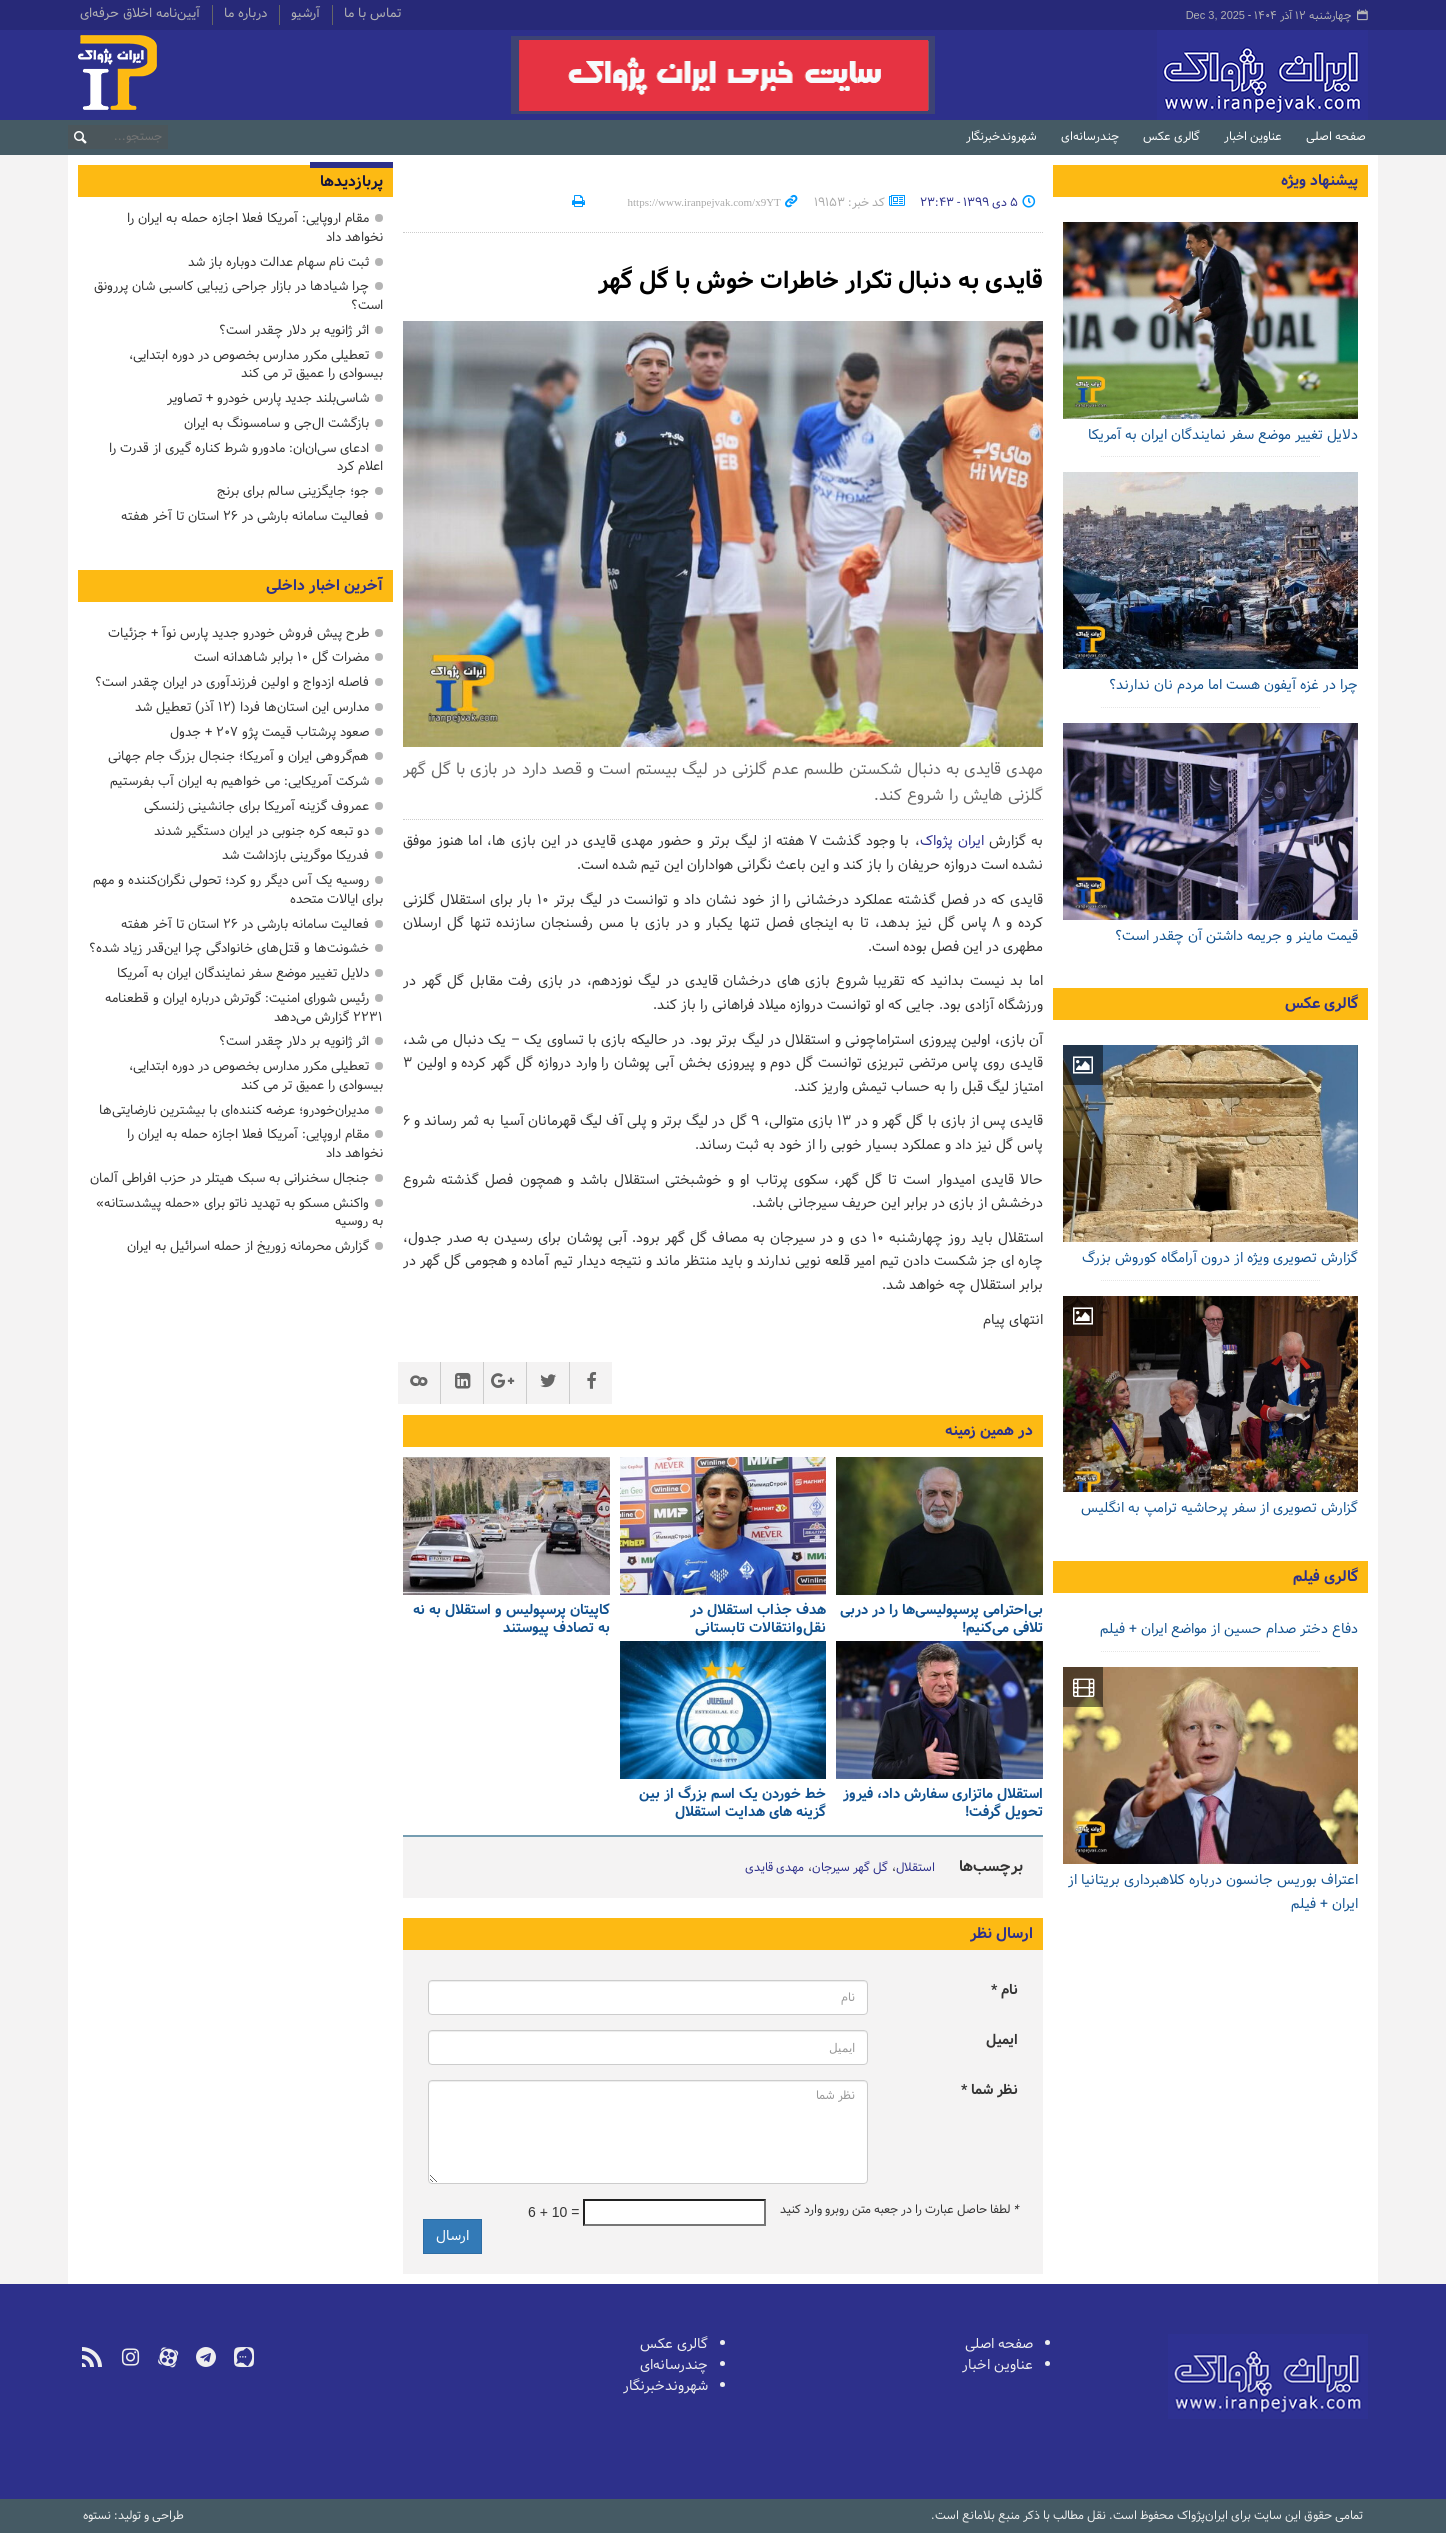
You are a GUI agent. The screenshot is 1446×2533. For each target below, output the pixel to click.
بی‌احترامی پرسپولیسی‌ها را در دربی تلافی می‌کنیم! (941, 1620)
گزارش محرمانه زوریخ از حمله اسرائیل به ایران (248, 1246)
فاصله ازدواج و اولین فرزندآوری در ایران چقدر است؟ (232, 682)
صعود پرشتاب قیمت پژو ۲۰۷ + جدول (269, 732)
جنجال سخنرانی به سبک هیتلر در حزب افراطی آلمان (229, 1178)
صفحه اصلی (1336, 137)
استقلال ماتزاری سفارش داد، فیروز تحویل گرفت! (943, 1804)
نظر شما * (989, 2090)
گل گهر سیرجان (850, 1868)
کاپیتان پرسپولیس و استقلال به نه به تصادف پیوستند (511, 1620)
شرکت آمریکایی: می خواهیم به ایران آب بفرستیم (239, 781)
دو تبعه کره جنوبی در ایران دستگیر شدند (261, 831)
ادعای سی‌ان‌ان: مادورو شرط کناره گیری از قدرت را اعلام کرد (246, 458)
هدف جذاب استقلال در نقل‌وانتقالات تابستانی (758, 1620)
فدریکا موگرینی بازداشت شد (295, 855)
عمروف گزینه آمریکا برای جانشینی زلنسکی (256, 806)
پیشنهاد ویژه (1319, 181)
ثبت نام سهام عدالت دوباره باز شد (278, 262)
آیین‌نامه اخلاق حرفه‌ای (140, 15)
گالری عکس (1171, 137)
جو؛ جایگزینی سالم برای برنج (293, 491)
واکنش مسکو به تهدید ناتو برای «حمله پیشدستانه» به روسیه (239, 1213)
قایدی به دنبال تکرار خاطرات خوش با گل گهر (820, 281)
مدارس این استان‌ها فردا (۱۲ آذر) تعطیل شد (252, 707)
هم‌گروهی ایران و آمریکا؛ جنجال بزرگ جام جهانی (238, 756)
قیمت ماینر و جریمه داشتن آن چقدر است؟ (1236, 936)
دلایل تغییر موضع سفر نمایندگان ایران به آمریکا (1223, 435)
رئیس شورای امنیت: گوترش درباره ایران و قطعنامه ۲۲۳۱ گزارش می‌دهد (244, 1008)
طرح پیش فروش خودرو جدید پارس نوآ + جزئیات (238, 633)
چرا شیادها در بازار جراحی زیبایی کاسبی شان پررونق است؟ (238, 296)
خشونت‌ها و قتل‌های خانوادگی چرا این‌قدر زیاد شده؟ (229, 948)
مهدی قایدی (774, 1868)
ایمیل (1002, 2040)
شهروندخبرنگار (1001, 137)
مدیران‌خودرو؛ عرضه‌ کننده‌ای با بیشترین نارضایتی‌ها (234, 1110)
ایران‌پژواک (1156, 75)
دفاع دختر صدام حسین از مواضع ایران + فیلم (1229, 1629)
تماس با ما (372, 15)
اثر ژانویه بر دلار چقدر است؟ (294, 330)
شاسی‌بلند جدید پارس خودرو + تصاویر (268, 398)
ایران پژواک (952, 841)
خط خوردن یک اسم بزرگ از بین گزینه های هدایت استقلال (732, 1804)
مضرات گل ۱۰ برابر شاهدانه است (281, 657)
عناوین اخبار (1253, 137)
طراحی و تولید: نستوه (133, 2516)
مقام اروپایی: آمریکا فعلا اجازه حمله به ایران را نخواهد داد (255, 228)
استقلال (915, 1868)
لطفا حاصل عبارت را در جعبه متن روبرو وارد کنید (899, 2210)
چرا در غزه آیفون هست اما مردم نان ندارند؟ (1233, 685)
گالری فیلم (1325, 1577)
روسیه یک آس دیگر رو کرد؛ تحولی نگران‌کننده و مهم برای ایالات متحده (238, 890)
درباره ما (245, 15)
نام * (1004, 1990)
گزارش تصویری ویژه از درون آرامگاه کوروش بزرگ (1220, 1258)
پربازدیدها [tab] (351, 182)
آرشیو (305, 15)
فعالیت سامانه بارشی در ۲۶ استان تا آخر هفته (245, 516)
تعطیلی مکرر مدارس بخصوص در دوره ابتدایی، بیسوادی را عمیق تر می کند (256, 365)
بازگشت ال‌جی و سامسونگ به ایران (276, 423)
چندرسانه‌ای (1090, 137)
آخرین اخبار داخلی (324, 586)
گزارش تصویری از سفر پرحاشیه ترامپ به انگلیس (1219, 1508)
